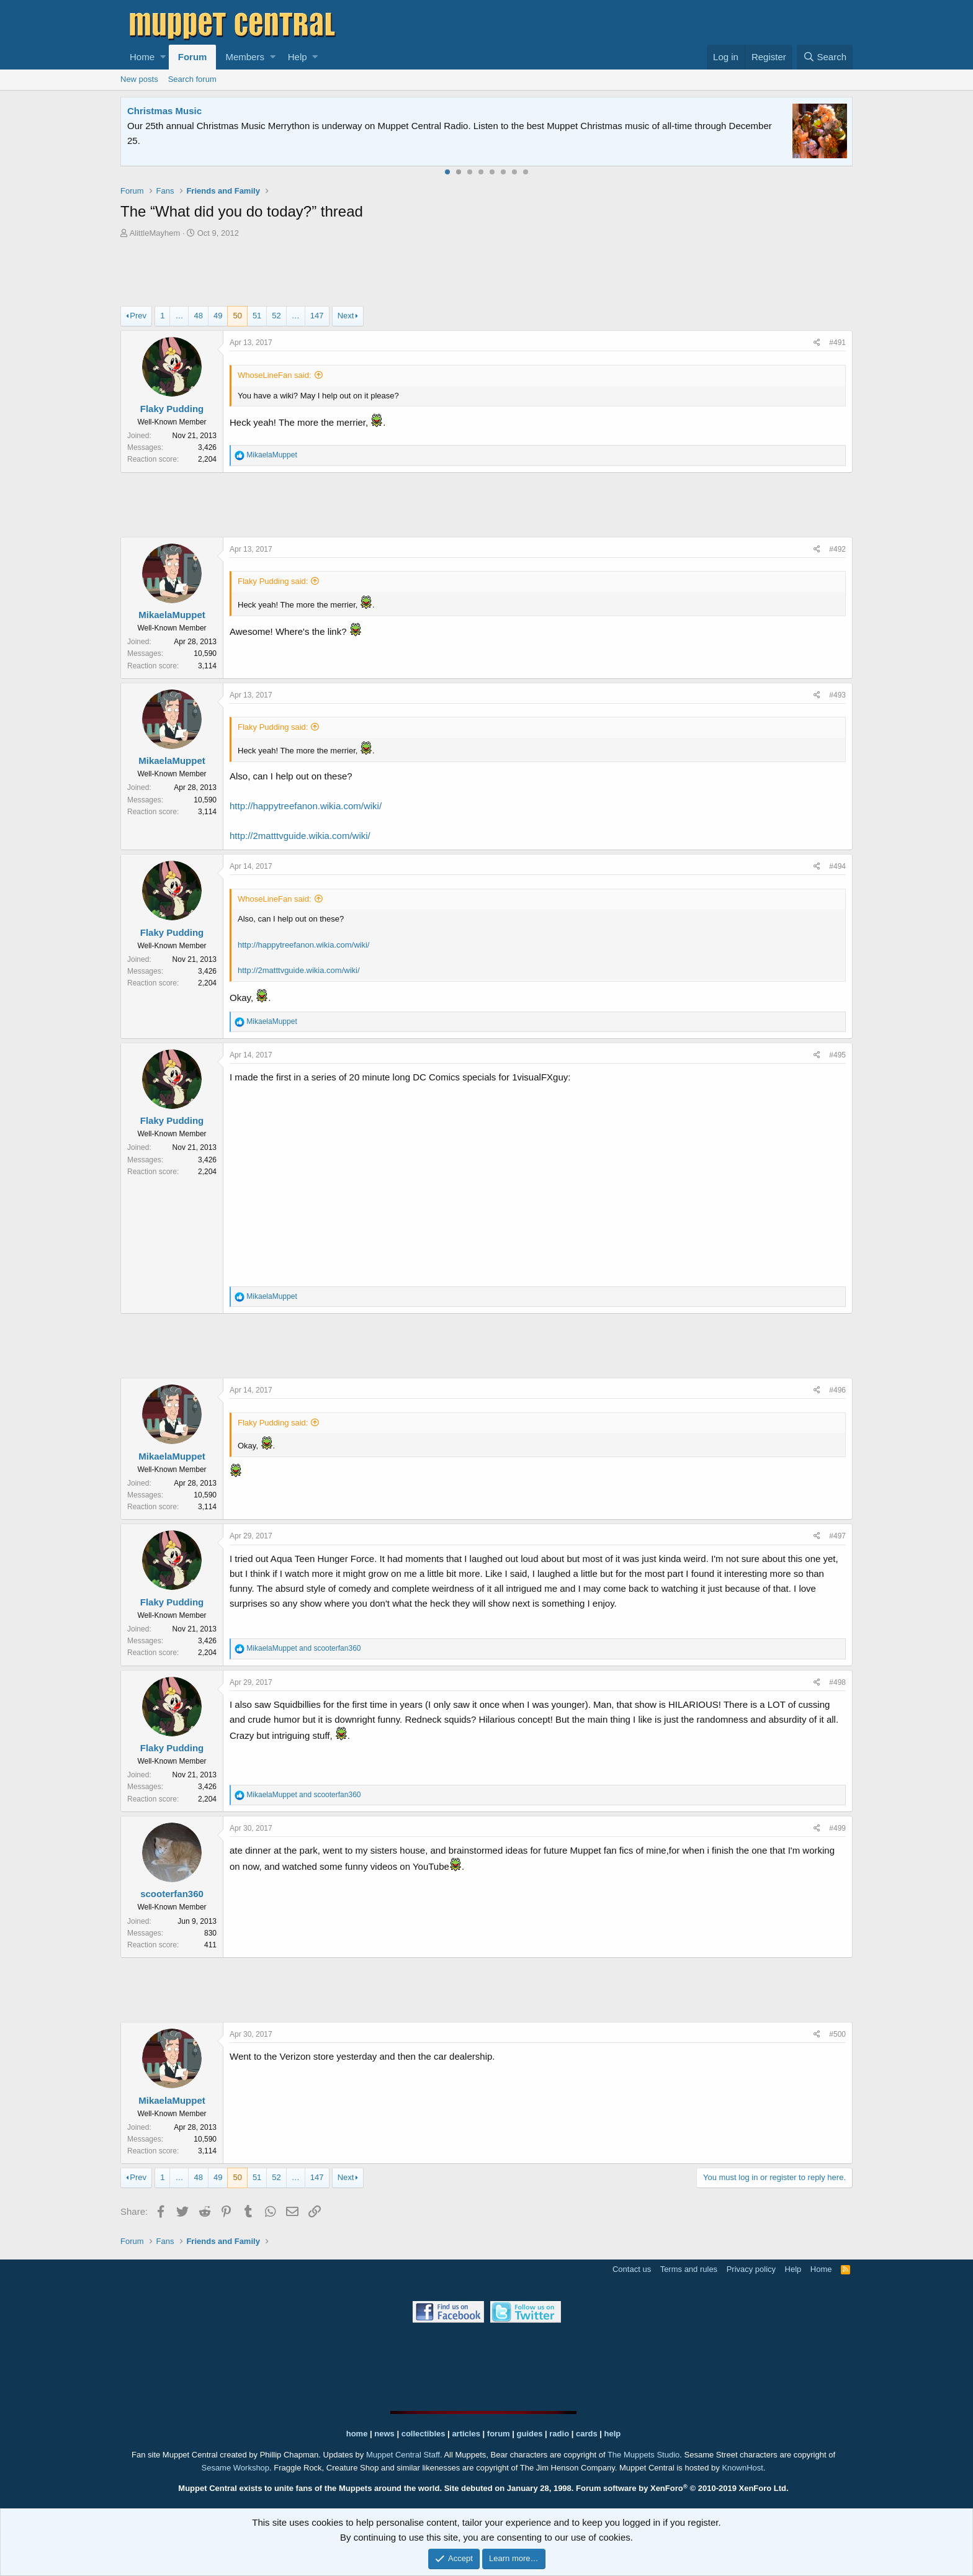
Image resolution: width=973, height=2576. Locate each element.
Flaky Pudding (172, 408)
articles (467, 2433)
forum (498, 2433)
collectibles (423, 2433)
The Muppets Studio (643, 2454)
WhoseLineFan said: (275, 375)
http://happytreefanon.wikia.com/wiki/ (306, 806)
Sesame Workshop (235, 2467)
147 (317, 315)
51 (257, 315)
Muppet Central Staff (403, 2454)
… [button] (179, 315)
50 (237, 315)
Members (244, 57)
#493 (837, 695)
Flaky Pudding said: (273, 581)
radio (559, 2433)
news (384, 2433)
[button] (163, 57)
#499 (837, 1828)
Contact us (631, 2269)
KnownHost (742, 2467)
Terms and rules (688, 2269)
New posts (139, 79)
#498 (837, 1682)
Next (346, 315)
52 (276, 315)
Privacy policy (751, 2269)
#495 (837, 1055)
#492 (837, 549)
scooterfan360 (172, 1893)
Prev (138, 315)
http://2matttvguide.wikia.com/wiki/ (300, 835)
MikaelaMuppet (171, 614)
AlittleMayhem (155, 233)
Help (297, 57)
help (612, 2433)
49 (217, 315)
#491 (837, 342)
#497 (837, 1536)
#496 (837, 1390)
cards (587, 2433)
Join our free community (335, 125)
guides (530, 2433)
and (303, 1648)
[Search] (825, 57)
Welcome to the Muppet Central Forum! (214, 110)
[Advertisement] (486, 274)
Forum (192, 57)
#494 (837, 866)
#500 (837, 2034)
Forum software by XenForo (682, 2488)
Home (142, 57)
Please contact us (613, 125)
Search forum (192, 79)
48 (198, 315)
